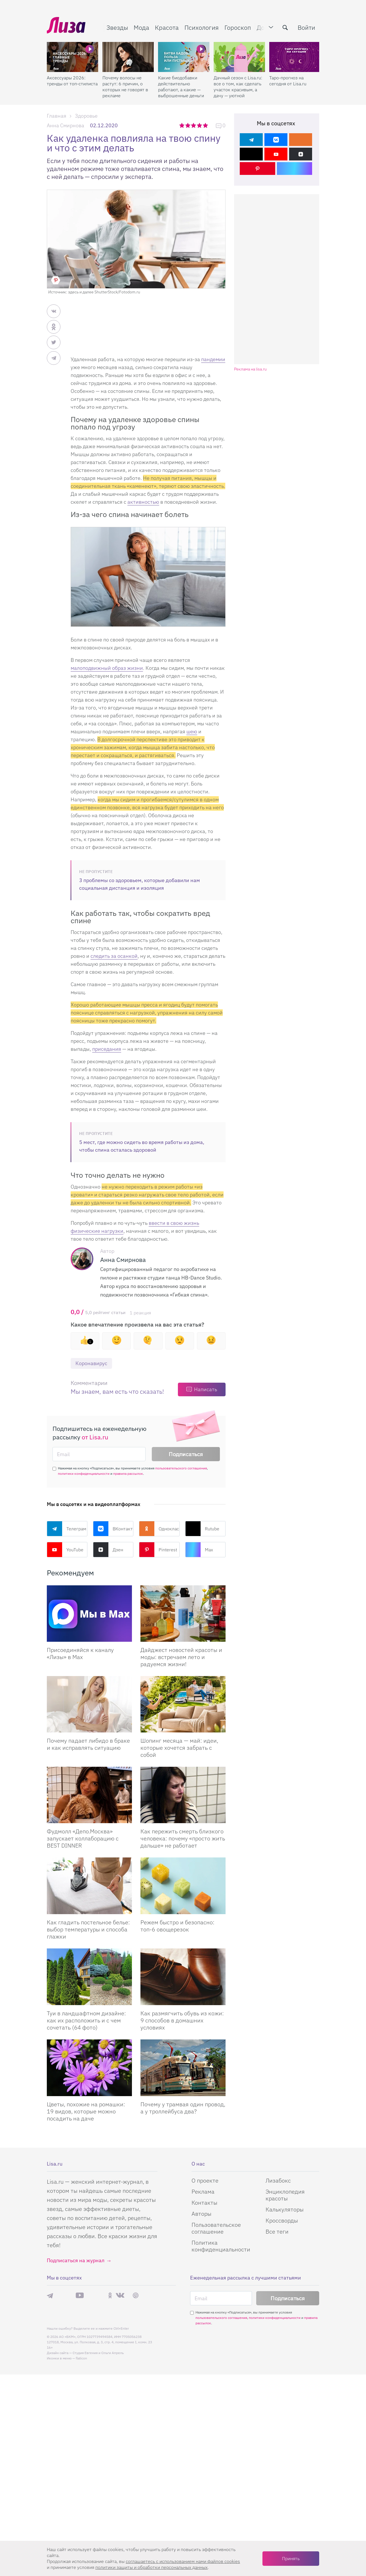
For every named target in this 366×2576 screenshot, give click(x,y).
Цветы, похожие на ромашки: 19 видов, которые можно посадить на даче (86, 2111)
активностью (143, 502)
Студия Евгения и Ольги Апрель (98, 2353)
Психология (201, 27)
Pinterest (158, 1549)
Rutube (202, 1528)
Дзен (108, 1549)
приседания (106, 1049)
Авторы (201, 2213)
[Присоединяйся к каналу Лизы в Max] (89, 1613)
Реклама (203, 2191)
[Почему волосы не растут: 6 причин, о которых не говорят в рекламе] (128, 57)
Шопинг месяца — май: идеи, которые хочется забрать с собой (179, 1748)
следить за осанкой (114, 956)
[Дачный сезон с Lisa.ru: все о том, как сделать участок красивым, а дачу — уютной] (239, 57)
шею (191, 731)
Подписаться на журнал (75, 2260)
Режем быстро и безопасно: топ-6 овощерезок (177, 1925)
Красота (167, 27)
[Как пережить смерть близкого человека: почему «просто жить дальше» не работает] (183, 1795)
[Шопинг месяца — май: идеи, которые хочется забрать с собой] (183, 1704)
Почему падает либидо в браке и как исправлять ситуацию (88, 1744)
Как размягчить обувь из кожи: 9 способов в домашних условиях (182, 2020)
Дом (263, 27)
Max (199, 1549)
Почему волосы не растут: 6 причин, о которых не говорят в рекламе (125, 86)
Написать (205, 1389)
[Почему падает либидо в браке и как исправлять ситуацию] (89, 1704)
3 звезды (194, 125)
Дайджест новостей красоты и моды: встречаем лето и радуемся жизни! (181, 1657)
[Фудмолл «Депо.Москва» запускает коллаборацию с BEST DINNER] (89, 1795)
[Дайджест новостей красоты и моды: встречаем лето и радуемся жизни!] (183, 1613)
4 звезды (200, 125)
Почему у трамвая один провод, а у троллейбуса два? (182, 2107)
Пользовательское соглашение (216, 2228)
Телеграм (66, 1528)
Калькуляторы (285, 2209)
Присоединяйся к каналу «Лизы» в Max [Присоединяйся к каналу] (80, 1653)
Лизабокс (278, 2180)
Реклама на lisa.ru (250, 369)
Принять (291, 2558)
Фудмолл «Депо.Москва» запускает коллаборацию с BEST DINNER (83, 1838)
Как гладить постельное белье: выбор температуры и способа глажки (88, 1929)
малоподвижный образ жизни (107, 668)
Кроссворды (282, 2220)
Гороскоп (237, 27)
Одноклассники (159, 1528)
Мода (141, 27)
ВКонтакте (113, 1528)
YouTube (65, 1549)
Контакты (204, 2202)
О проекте (205, 2180)
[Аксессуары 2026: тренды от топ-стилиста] (72, 57)
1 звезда (182, 125)
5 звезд (206, 125)
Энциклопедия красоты (285, 2195)
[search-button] (285, 27)
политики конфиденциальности (84, 1473)
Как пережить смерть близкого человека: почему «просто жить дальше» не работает (182, 1838)
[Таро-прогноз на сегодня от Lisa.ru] (295, 57)
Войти (306, 27)
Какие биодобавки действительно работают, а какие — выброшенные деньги (181, 86)
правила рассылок (128, 1473)
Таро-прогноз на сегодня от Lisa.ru (287, 80)
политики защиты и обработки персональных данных (151, 2567)
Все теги (277, 2231)
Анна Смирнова (65, 125)
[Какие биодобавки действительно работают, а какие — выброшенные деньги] (183, 57)
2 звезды (188, 125)
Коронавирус (91, 1363)
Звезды (117, 27)
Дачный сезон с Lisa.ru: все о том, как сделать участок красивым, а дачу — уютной (238, 86)
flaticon (81, 2358)
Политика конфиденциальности (221, 2246)
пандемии (213, 359)
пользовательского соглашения (181, 1468)
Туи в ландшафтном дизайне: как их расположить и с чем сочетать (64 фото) (86, 2020)
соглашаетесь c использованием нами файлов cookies (183, 2561)
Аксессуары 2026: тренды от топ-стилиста (72, 80)
